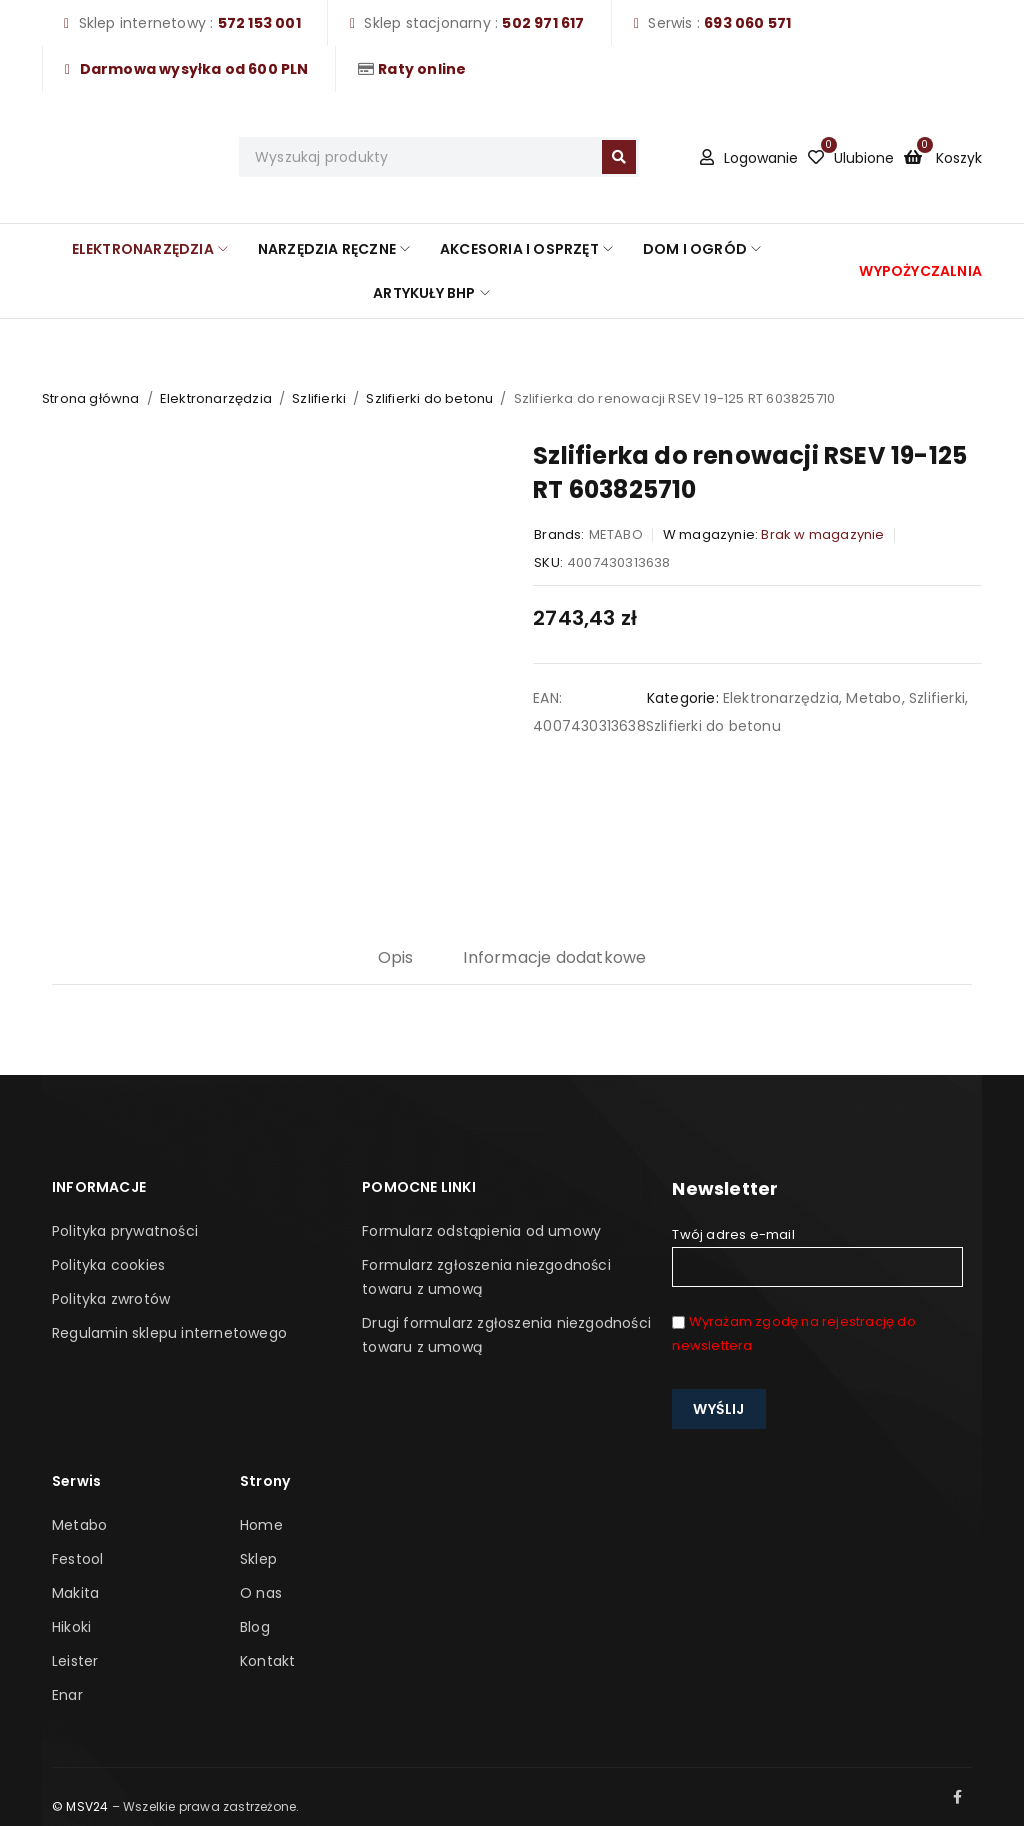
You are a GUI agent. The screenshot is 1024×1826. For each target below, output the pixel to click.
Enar (67, 1695)
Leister (75, 1661)
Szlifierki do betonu (429, 398)
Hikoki (71, 1627)
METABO (616, 534)
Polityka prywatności (125, 1231)
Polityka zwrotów (111, 1299)
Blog (255, 1627)
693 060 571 (747, 23)
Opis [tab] (396, 957)
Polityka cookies (108, 1265)
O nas (261, 1593)
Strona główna (91, 398)
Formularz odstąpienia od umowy (481, 1231)
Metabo (873, 698)
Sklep (258, 1559)
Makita (75, 1593)
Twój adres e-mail (817, 1256)
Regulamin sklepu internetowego (169, 1333)
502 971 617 (543, 23)
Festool (77, 1559)
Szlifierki (319, 398)
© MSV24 (80, 1806)
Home (261, 1525)
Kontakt (267, 1661)
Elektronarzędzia (216, 398)
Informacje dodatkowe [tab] (554, 957)
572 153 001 (259, 23)
